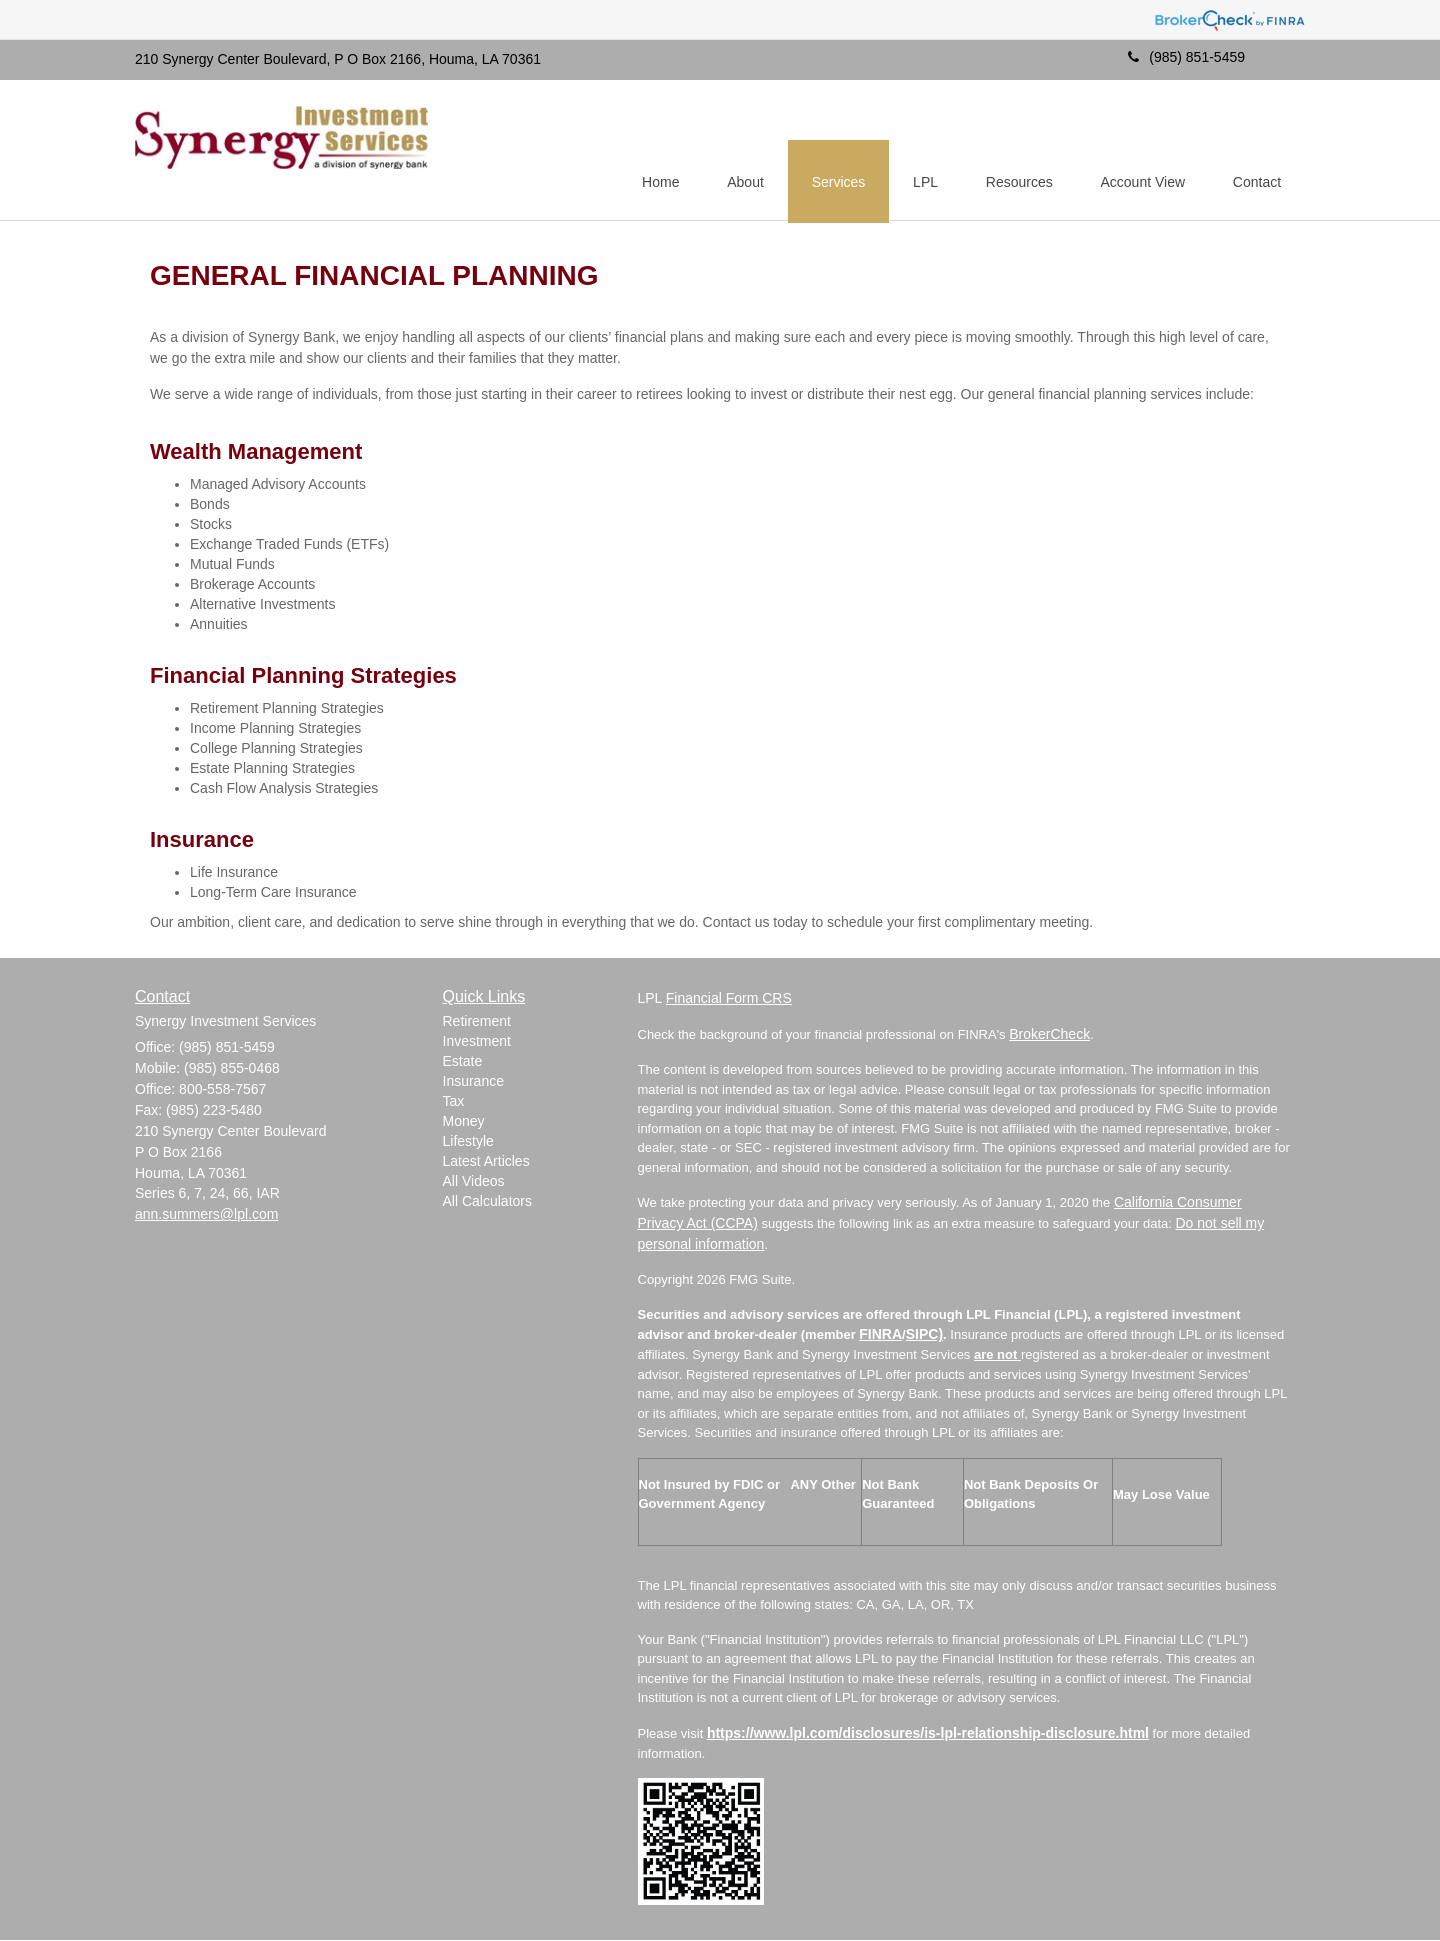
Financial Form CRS (729, 999)
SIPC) (924, 1335)
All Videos (474, 1182)
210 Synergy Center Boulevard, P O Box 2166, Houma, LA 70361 (338, 59)
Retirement (477, 1022)
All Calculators (487, 1202)
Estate (463, 1062)
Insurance (473, 1082)
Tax (454, 1102)
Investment (477, 1042)
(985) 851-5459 (1186, 57)
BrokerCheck (1049, 1035)
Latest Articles (486, 1162)
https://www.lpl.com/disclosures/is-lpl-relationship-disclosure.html (928, 1734)
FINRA (880, 1335)
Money (464, 1122)
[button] (733, 151)
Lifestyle (468, 1142)
